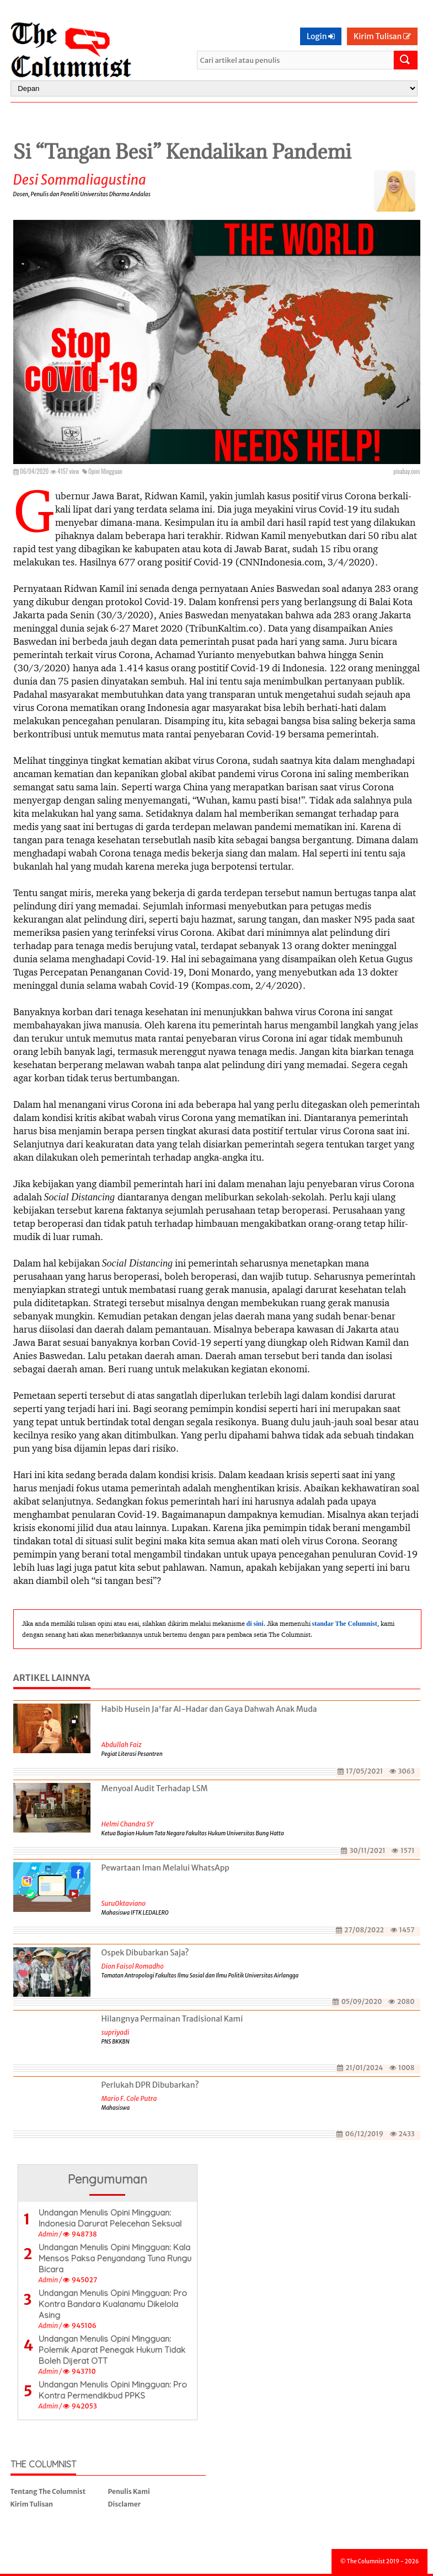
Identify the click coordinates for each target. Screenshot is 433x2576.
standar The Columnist (344, 1623)
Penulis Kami (129, 2491)
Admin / (50, 2234)
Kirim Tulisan (382, 36)
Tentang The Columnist (48, 2491)
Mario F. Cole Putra (129, 2098)
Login (321, 36)
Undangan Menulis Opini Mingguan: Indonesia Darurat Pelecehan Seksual (110, 2218)
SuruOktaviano (123, 1903)
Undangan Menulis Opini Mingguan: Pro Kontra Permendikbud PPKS (113, 2390)
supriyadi (115, 2032)
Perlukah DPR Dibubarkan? (150, 2085)
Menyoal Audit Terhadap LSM (154, 1788)
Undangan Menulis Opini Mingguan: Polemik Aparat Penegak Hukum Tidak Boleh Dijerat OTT (112, 2350)
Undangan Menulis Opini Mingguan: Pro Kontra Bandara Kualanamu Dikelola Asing (113, 2304)
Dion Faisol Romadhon (132, 1966)
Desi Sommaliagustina (79, 179)
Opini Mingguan (105, 471)
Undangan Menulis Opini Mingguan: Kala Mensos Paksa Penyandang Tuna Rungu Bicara (115, 2258)
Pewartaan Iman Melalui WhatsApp (165, 1868)
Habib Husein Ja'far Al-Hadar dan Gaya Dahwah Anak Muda (209, 1709)
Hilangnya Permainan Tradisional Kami (172, 2019)
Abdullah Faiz (121, 1744)
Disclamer (124, 2504)
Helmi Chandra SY (127, 1824)
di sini (255, 1623)
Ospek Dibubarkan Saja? (145, 1953)
